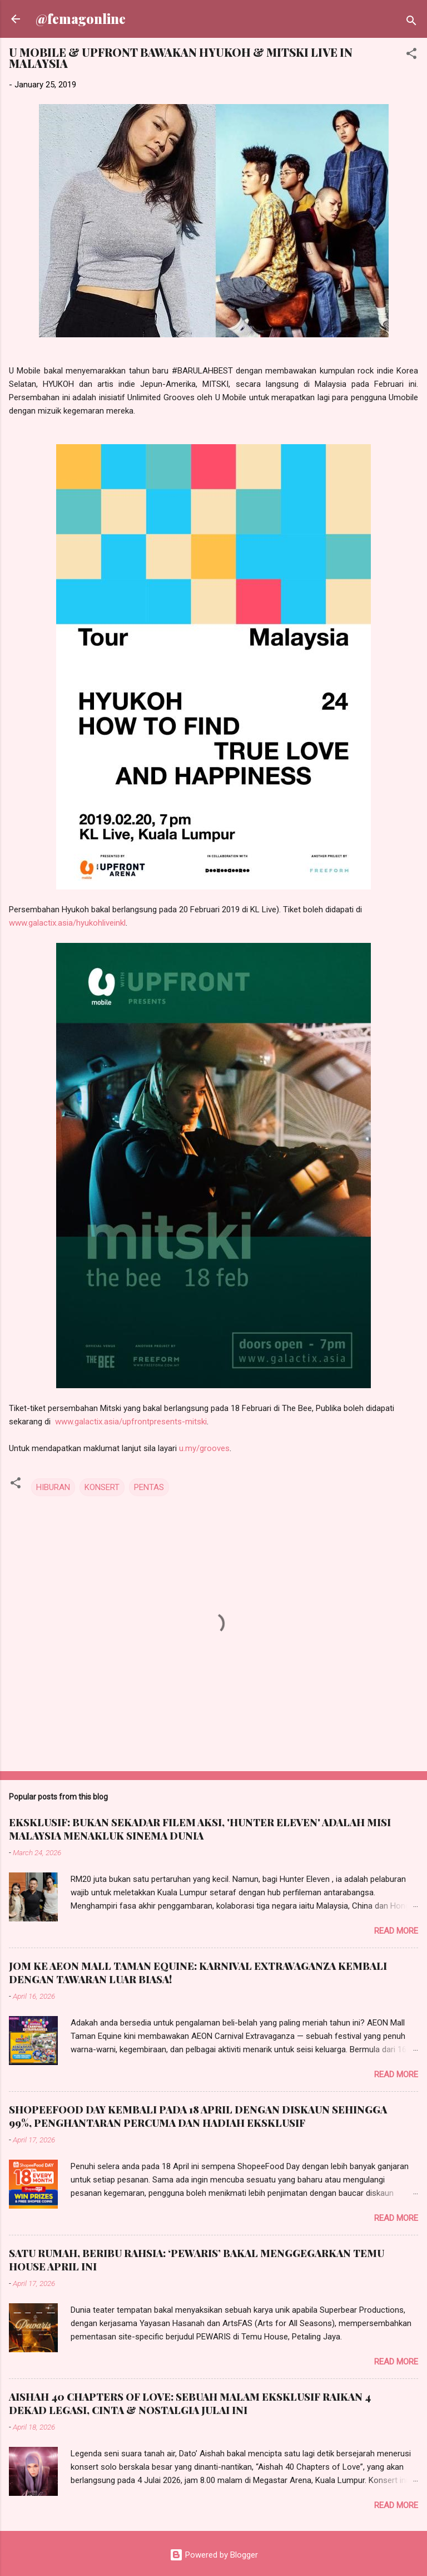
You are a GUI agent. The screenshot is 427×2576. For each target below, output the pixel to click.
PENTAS (149, 1487)
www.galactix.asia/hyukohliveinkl (67, 923)
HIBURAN (53, 1487)
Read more (396, 1931)
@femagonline (81, 18)
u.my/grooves (204, 1448)
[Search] (411, 23)
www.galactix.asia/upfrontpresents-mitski (131, 1422)
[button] (411, 55)
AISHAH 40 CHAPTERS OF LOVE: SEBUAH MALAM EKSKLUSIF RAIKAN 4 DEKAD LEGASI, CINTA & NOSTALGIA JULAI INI (190, 2403)
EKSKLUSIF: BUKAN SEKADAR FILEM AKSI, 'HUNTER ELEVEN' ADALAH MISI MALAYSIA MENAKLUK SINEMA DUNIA (200, 1829)
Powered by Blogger (214, 2555)
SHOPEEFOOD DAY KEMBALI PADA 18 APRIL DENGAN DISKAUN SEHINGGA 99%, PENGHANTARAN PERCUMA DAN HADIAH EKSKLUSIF (198, 2116)
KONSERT (102, 1487)
